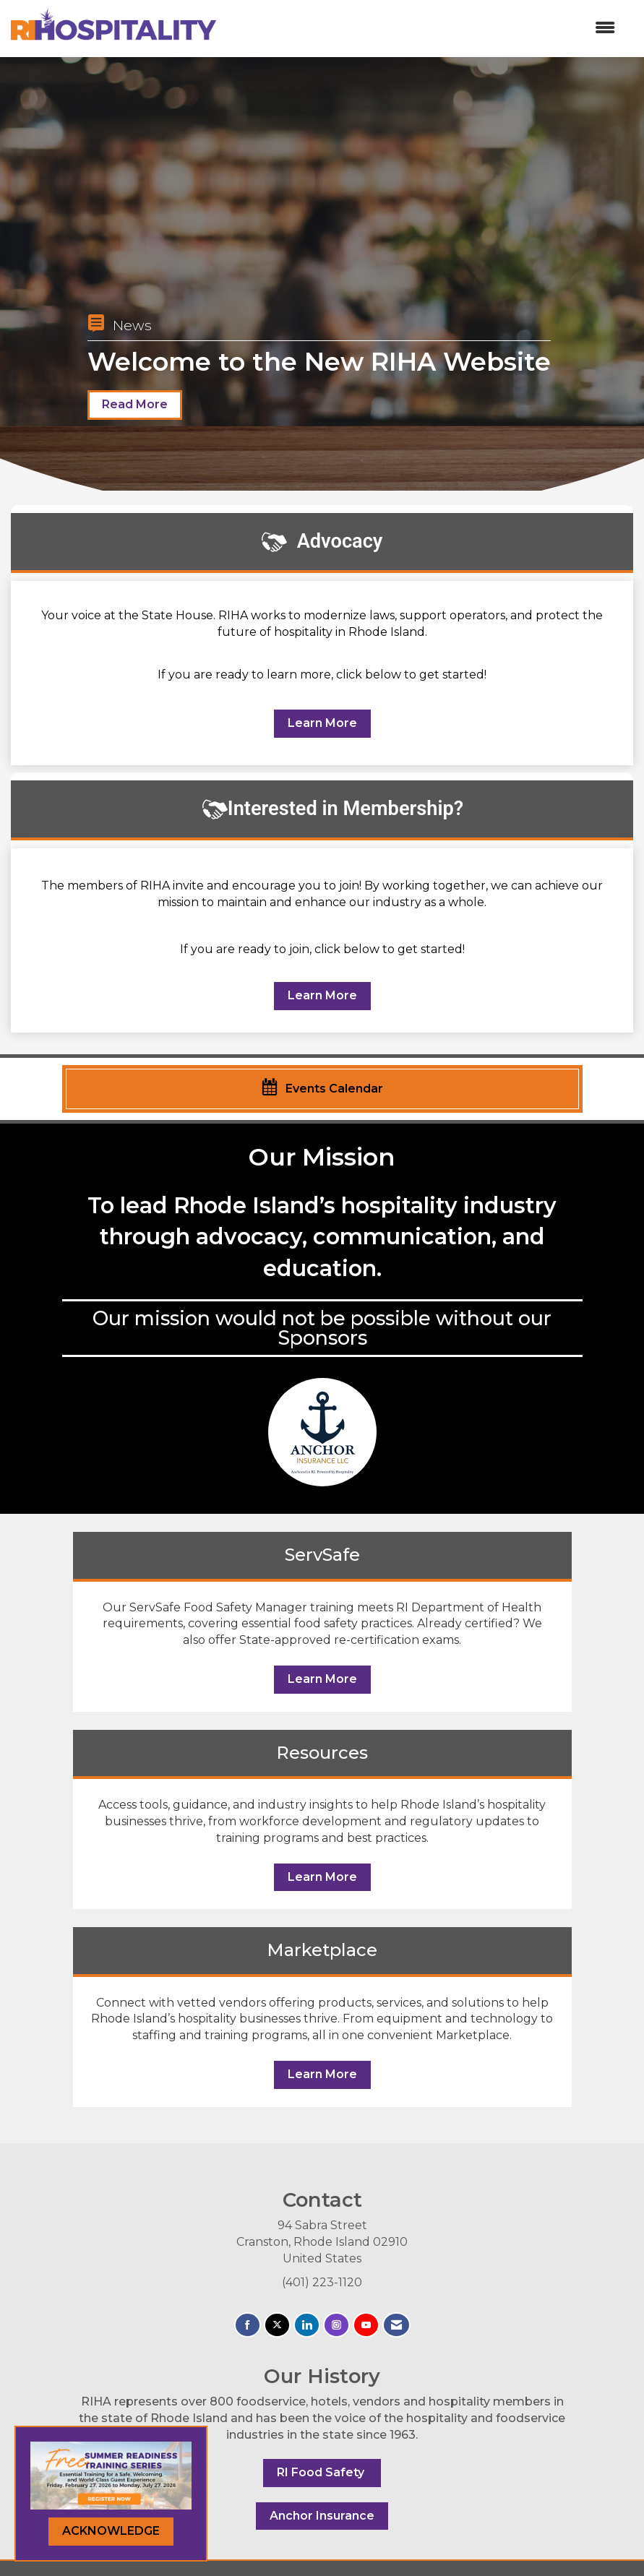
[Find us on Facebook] (247, 2325)
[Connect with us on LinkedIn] (306, 2325)
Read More (135, 404)
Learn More (322, 723)
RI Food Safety (322, 2472)
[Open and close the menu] (422, 28)
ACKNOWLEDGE (111, 2531)
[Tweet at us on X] (277, 2325)
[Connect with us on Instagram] (336, 2325)
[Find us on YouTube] (366, 2325)
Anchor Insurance (322, 2516)
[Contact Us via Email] (396, 2325)
